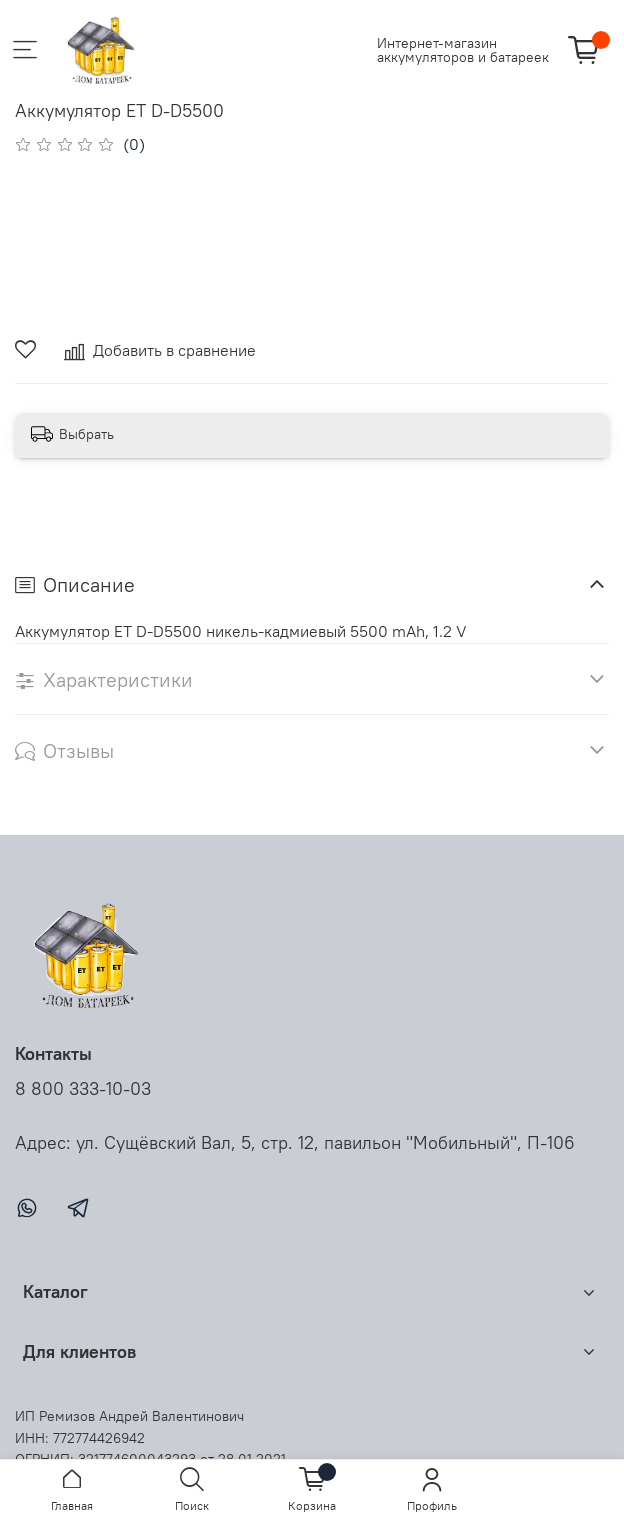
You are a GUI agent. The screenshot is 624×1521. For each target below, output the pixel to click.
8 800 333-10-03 (83, 1089)
